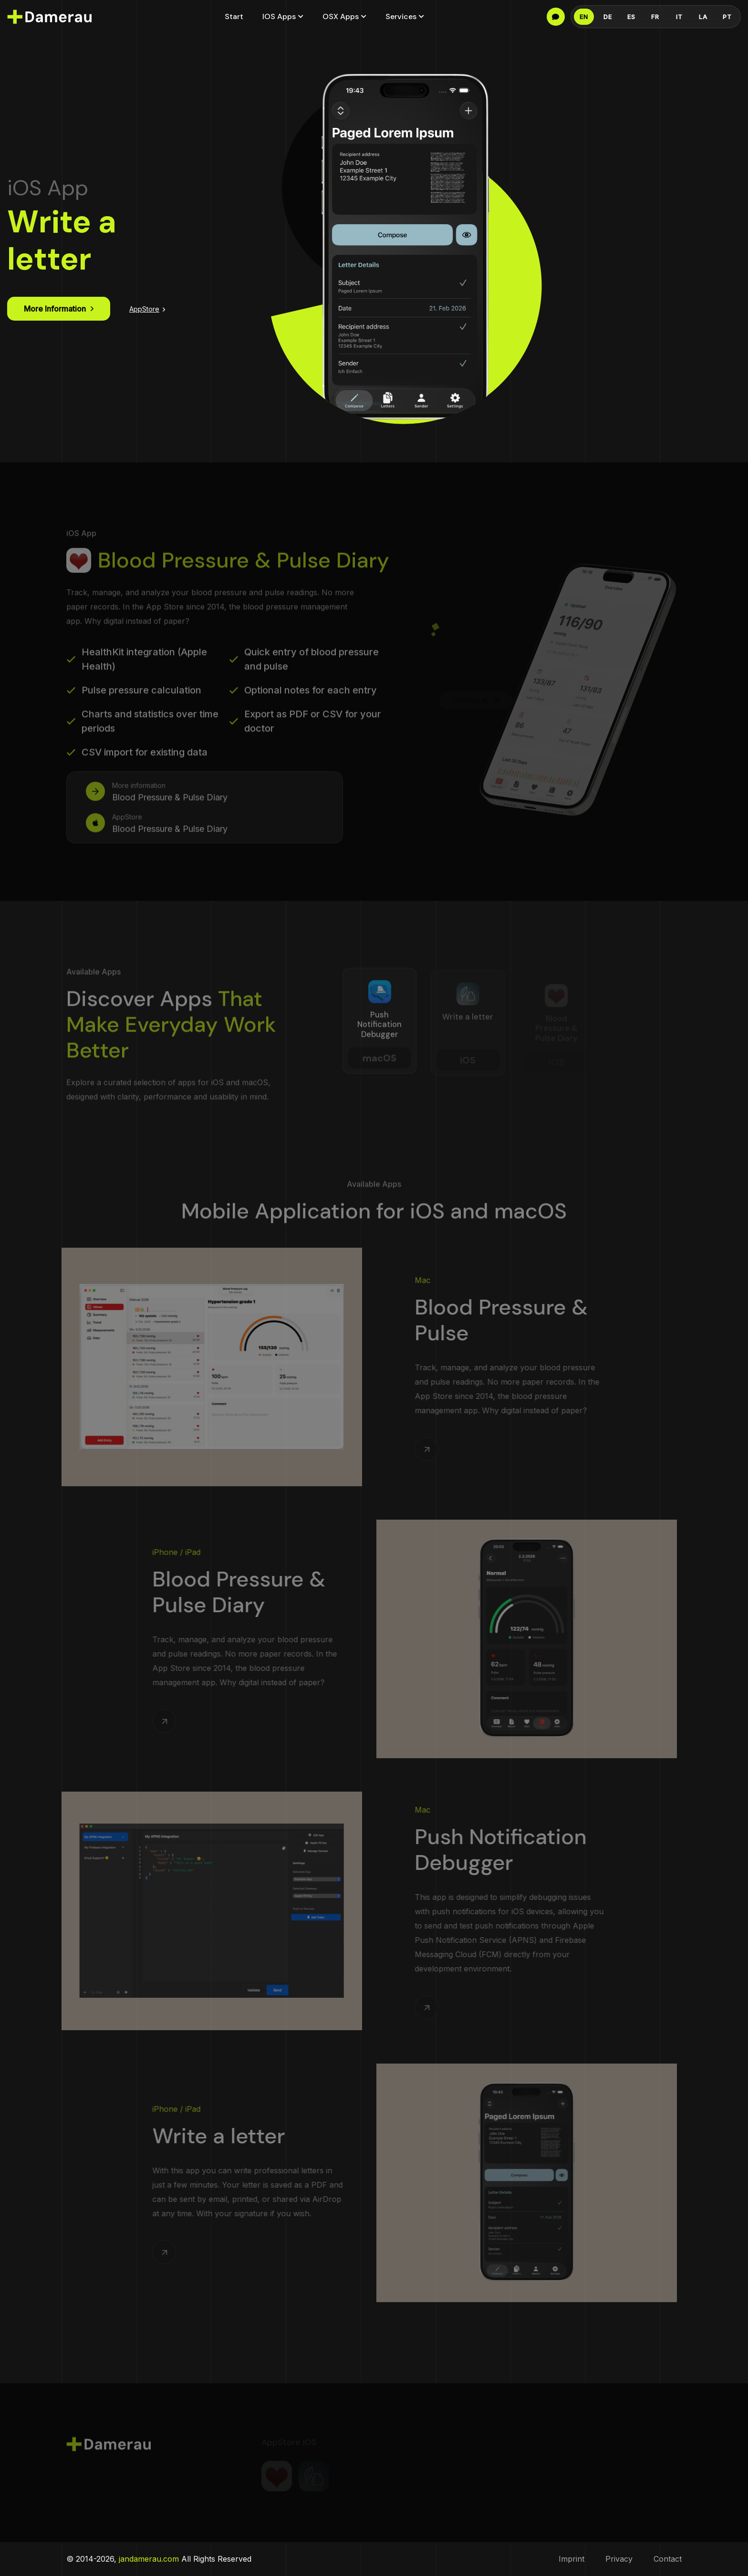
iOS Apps (279, 16)
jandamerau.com (149, 2559)
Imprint (571, 2559)
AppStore (147, 309)
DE (607, 17)
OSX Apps (340, 16)
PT (727, 17)
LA (703, 17)
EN (584, 17)
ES (631, 17)
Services (400, 16)
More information (59, 308)
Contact (668, 2559)
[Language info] (556, 17)
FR (655, 17)
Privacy (619, 2559)
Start (234, 16)
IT (679, 17)
